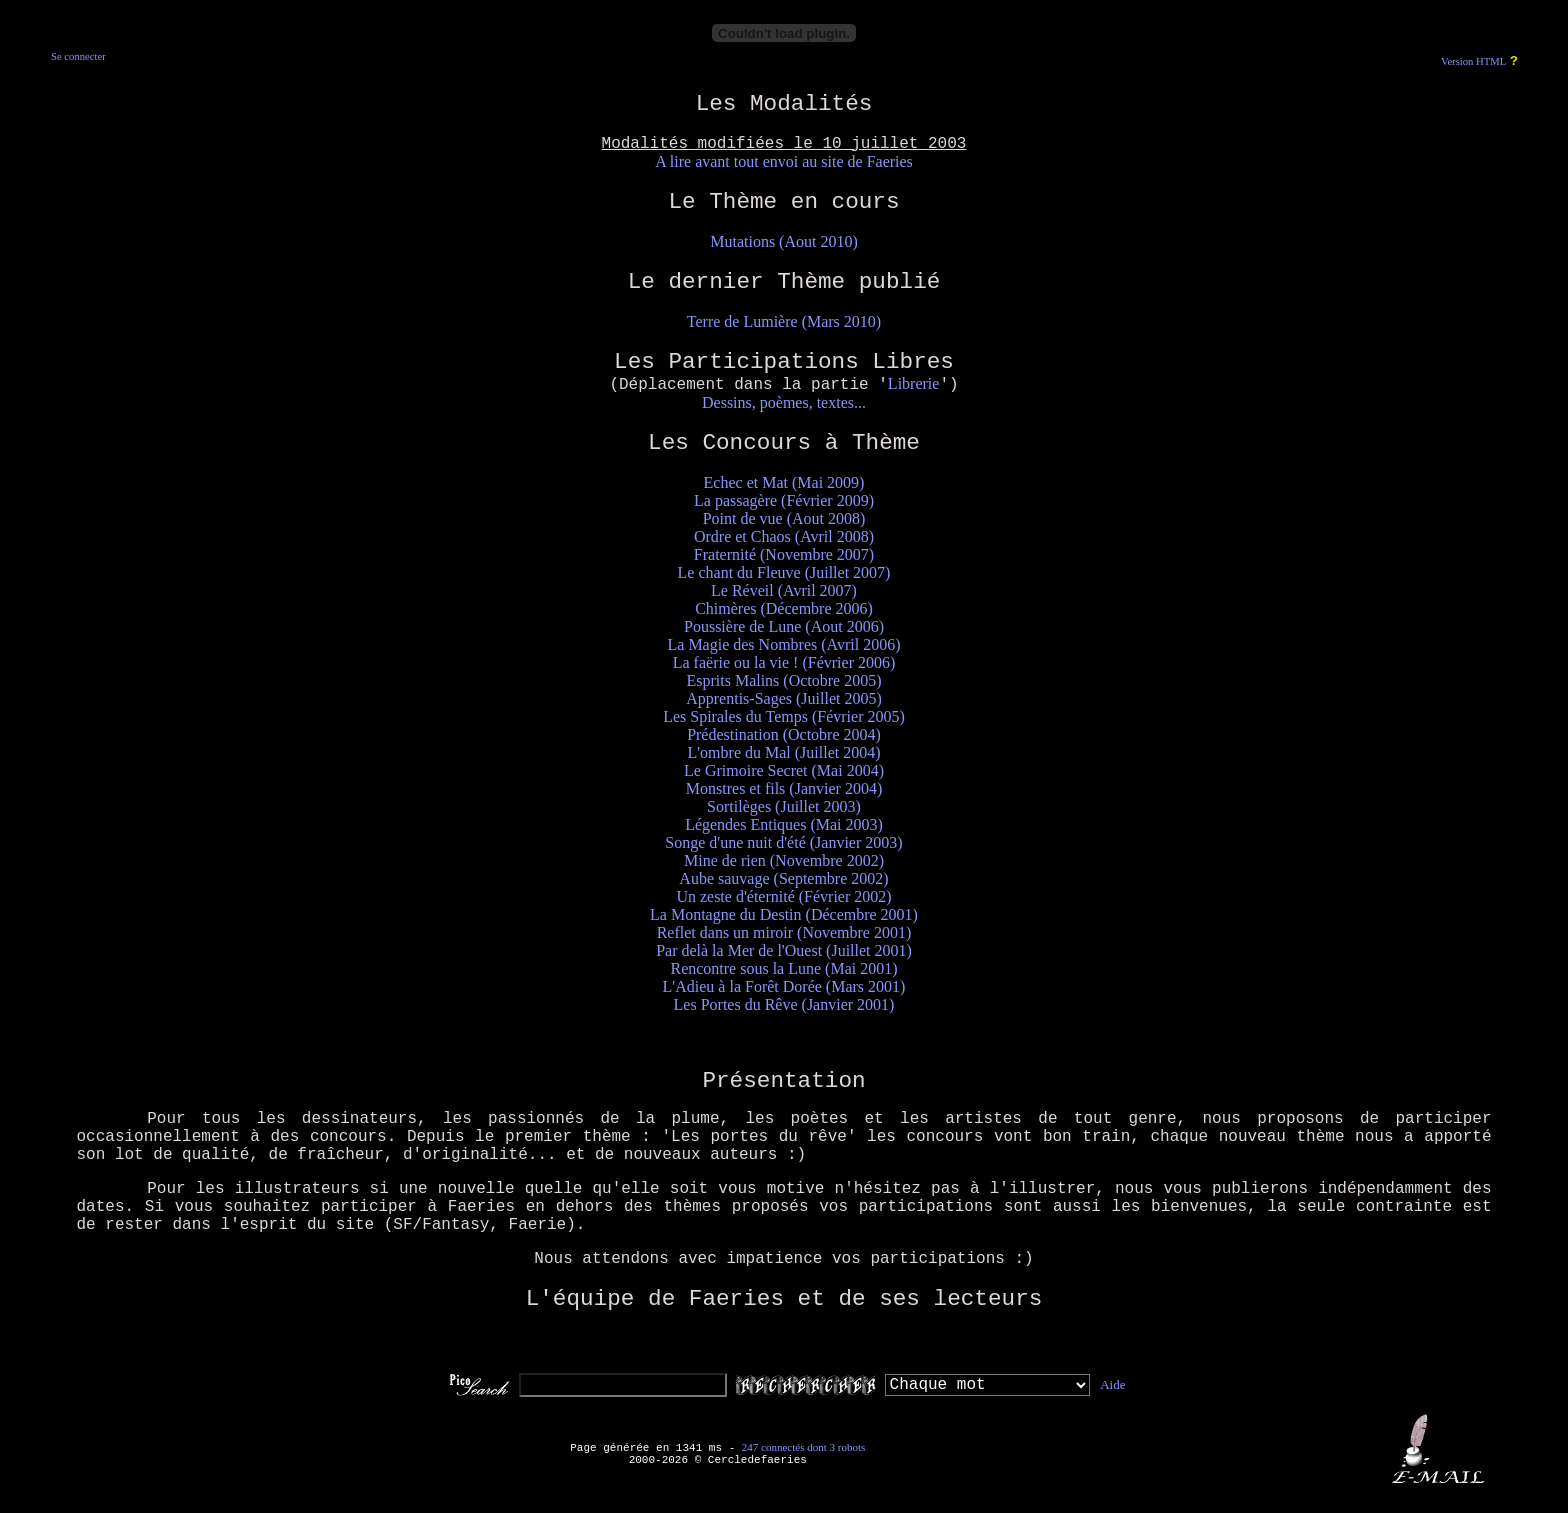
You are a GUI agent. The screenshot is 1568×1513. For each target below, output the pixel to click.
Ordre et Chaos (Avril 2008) (784, 536)
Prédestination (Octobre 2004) (784, 734)
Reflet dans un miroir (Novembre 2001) (784, 932)
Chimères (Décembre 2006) (784, 608)
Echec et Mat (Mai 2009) (784, 482)
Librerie (914, 383)
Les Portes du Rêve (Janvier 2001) (784, 1004)
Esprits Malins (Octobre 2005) (783, 680)
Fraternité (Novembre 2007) (784, 554)
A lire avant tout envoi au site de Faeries (784, 161)
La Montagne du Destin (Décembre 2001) (784, 914)
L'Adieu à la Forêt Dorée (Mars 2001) (784, 986)
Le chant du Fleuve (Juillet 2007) (784, 572)
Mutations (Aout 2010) (784, 241)
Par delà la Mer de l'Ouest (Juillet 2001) (784, 950)
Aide (1112, 1384)
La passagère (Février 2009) (784, 500)
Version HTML (1473, 61)
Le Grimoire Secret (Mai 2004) (784, 770)
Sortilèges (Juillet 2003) (784, 806)
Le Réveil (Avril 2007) (784, 590)
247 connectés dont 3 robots (803, 1447)
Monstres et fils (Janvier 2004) (784, 788)
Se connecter (78, 56)
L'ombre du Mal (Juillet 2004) (783, 752)
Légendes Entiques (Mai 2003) (784, 824)
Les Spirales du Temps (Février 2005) (784, 716)
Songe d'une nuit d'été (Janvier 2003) (783, 842)
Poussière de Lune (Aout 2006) (784, 626)
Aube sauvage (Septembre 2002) (783, 878)
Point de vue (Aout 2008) (784, 518)
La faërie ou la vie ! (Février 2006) (784, 662)
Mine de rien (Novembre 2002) (784, 860)
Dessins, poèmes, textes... (784, 402)
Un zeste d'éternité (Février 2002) (783, 896)
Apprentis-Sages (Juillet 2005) (784, 698)
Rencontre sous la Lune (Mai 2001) (783, 968)
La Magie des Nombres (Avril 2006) (784, 644)
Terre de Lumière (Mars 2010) (784, 321)
